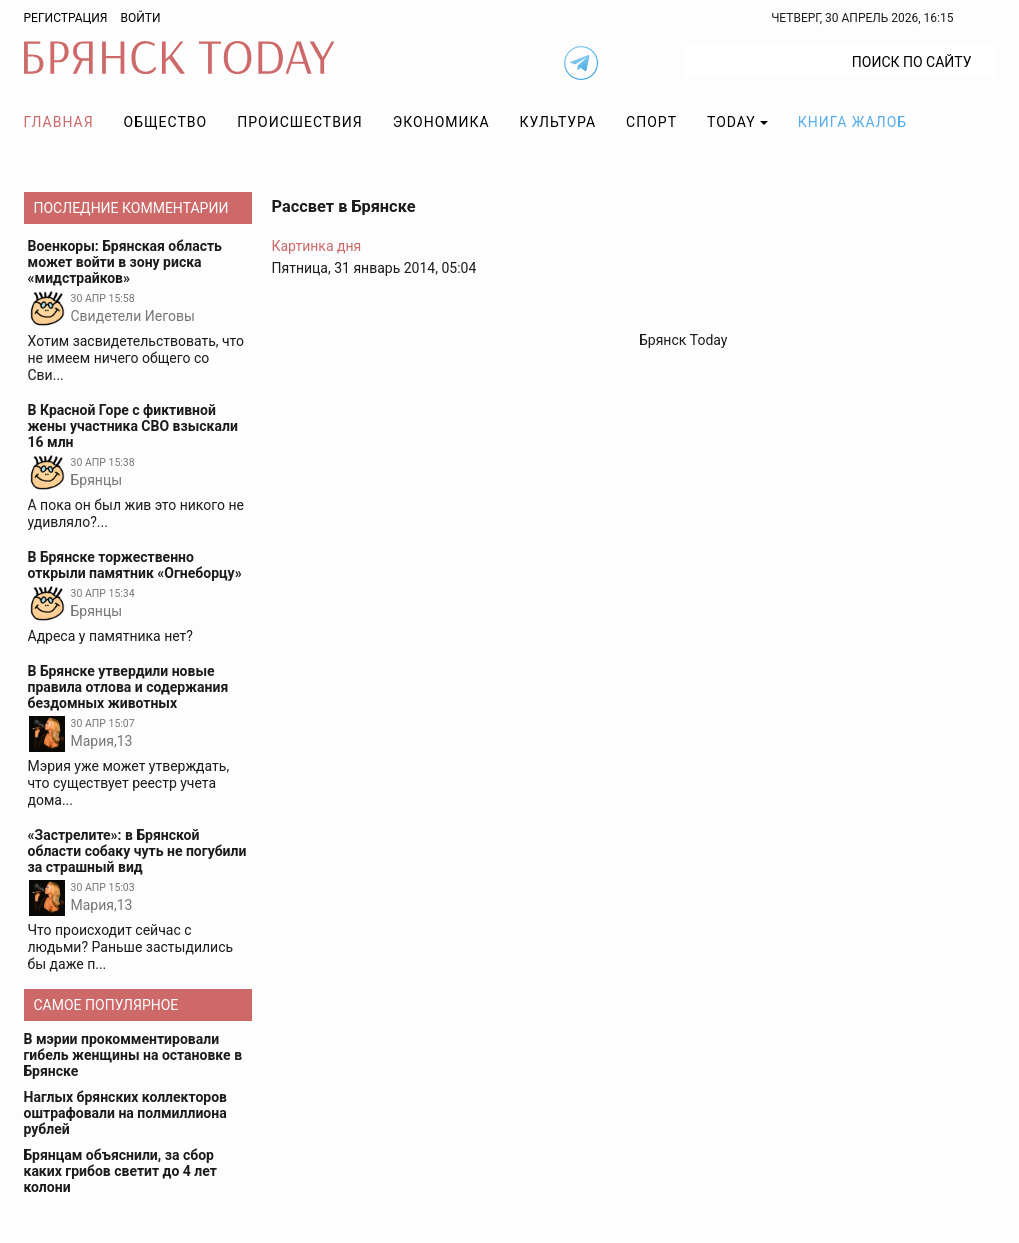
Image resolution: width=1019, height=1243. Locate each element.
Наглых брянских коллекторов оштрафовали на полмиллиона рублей (126, 1113)
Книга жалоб (852, 122)
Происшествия (300, 122)
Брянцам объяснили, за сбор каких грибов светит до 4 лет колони (120, 1171)
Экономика (441, 122)
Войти (140, 18)
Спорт (651, 122)
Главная (59, 122)
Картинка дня (317, 246)
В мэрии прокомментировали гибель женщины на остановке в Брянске (133, 1055)
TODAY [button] (731, 122)
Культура (558, 122)
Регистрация (66, 18)
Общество (166, 122)
